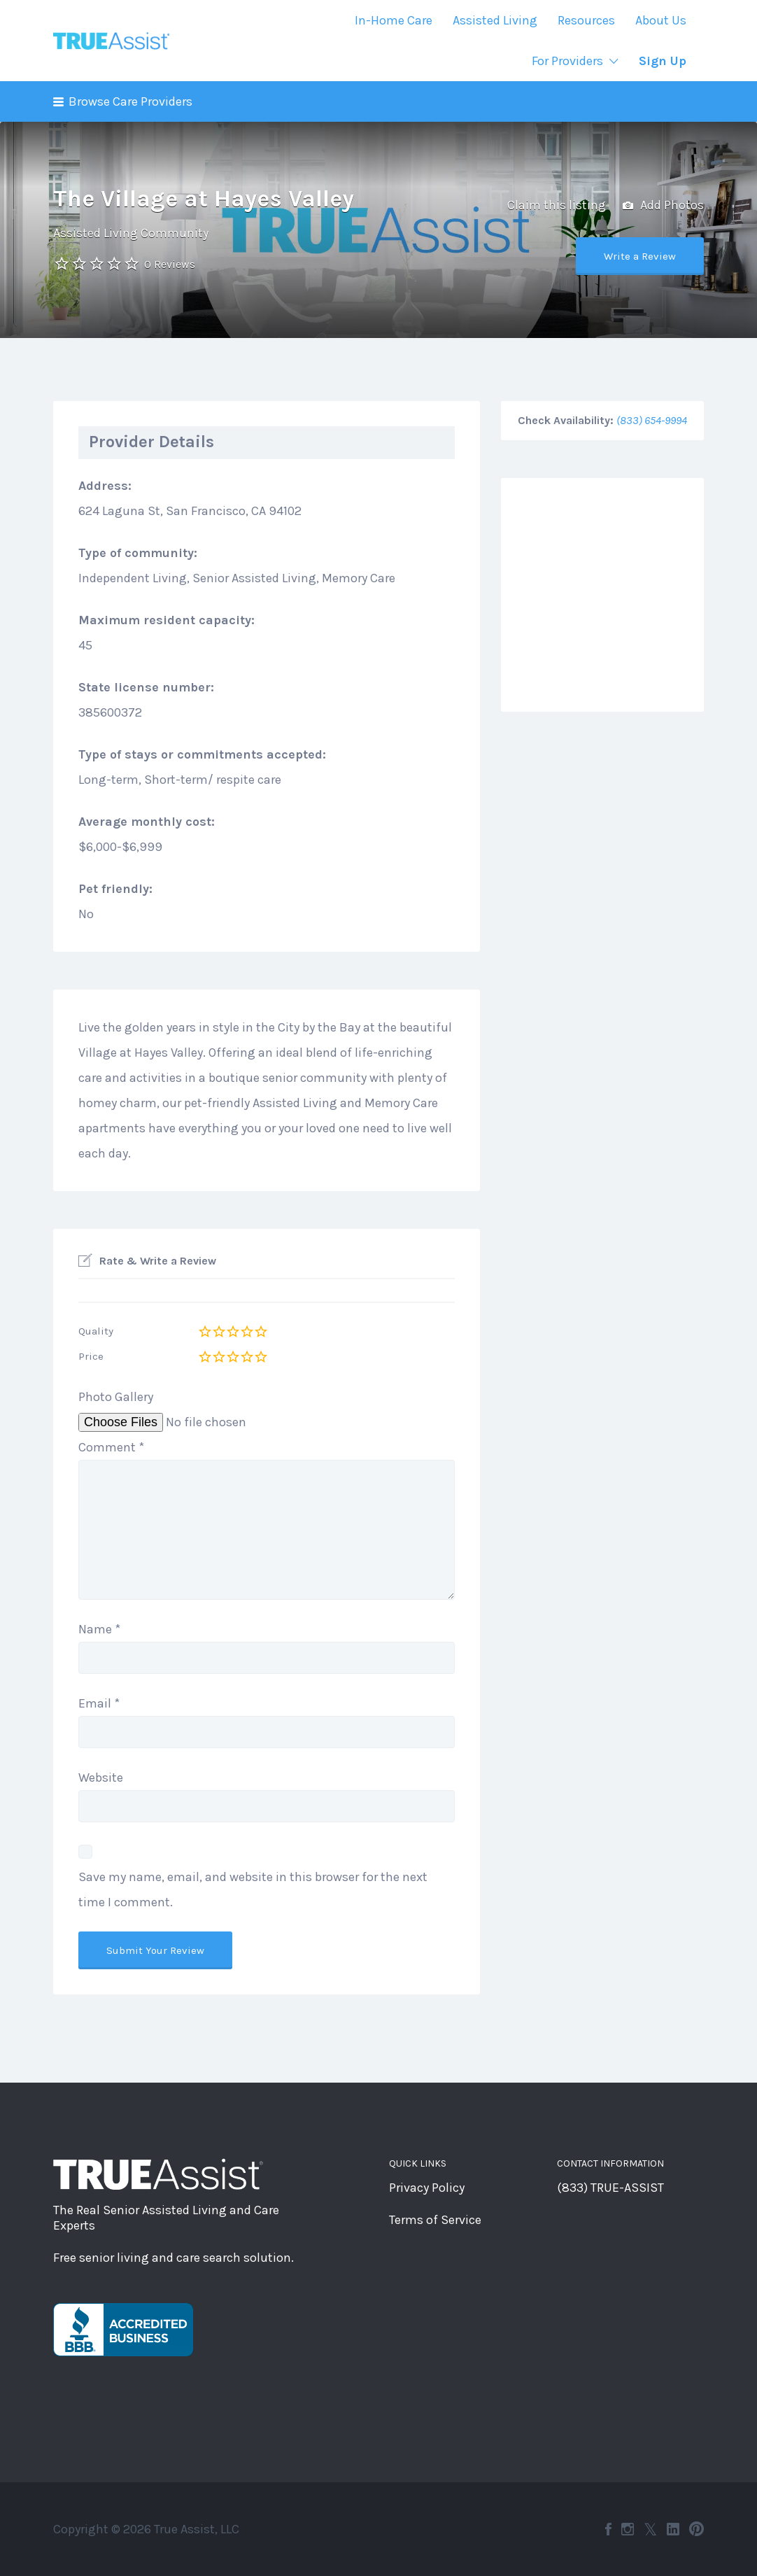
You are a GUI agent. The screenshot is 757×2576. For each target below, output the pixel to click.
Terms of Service (435, 2219)
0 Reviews (169, 264)
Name (99, 1629)
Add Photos (663, 205)
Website (100, 1777)
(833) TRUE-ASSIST (610, 2187)
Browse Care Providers (130, 101)
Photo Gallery (115, 1397)
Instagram (627, 2529)
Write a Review (640, 256)
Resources (586, 20)
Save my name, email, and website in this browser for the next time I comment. (252, 1889)
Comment (111, 1447)
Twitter (650, 2529)
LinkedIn (673, 2529)
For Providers (567, 61)
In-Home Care (393, 20)
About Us (660, 20)
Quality (95, 1331)
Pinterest (696, 2529)
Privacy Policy (427, 2187)
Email (99, 1703)
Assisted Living (495, 20)
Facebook (608, 2529)
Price (91, 1356)
